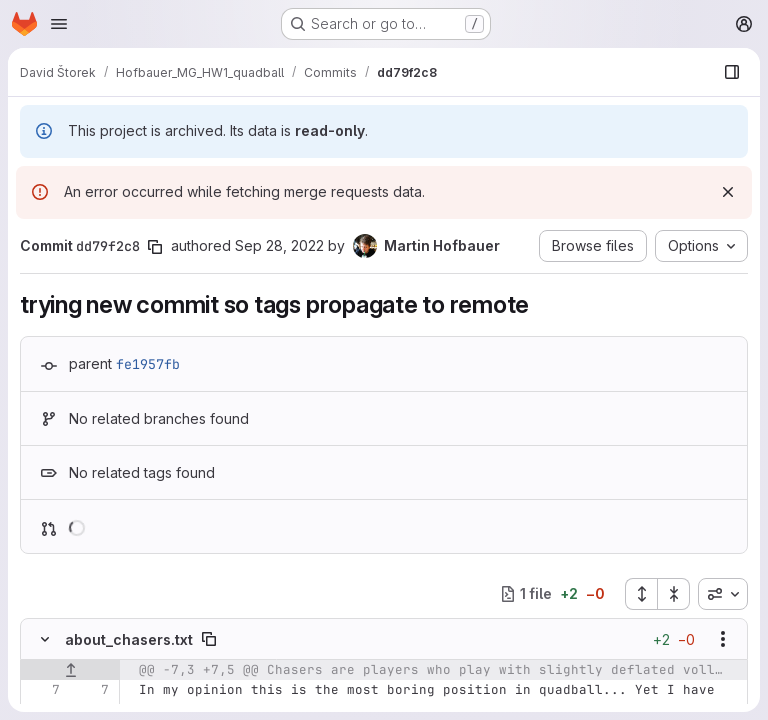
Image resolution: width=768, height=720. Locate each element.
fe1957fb (148, 364)
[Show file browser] (732, 72)
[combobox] (723, 594)
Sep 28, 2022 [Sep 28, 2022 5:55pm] (279, 245)
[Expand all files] (641, 594)
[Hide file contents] (45, 639)
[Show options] (723, 639)
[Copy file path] (209, 639)
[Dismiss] (728, 192)
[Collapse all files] (674, 594)
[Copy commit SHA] (155, 247)
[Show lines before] (70, 670)
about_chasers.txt (129, 639)
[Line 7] (43, 690)
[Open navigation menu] (59, 24)
